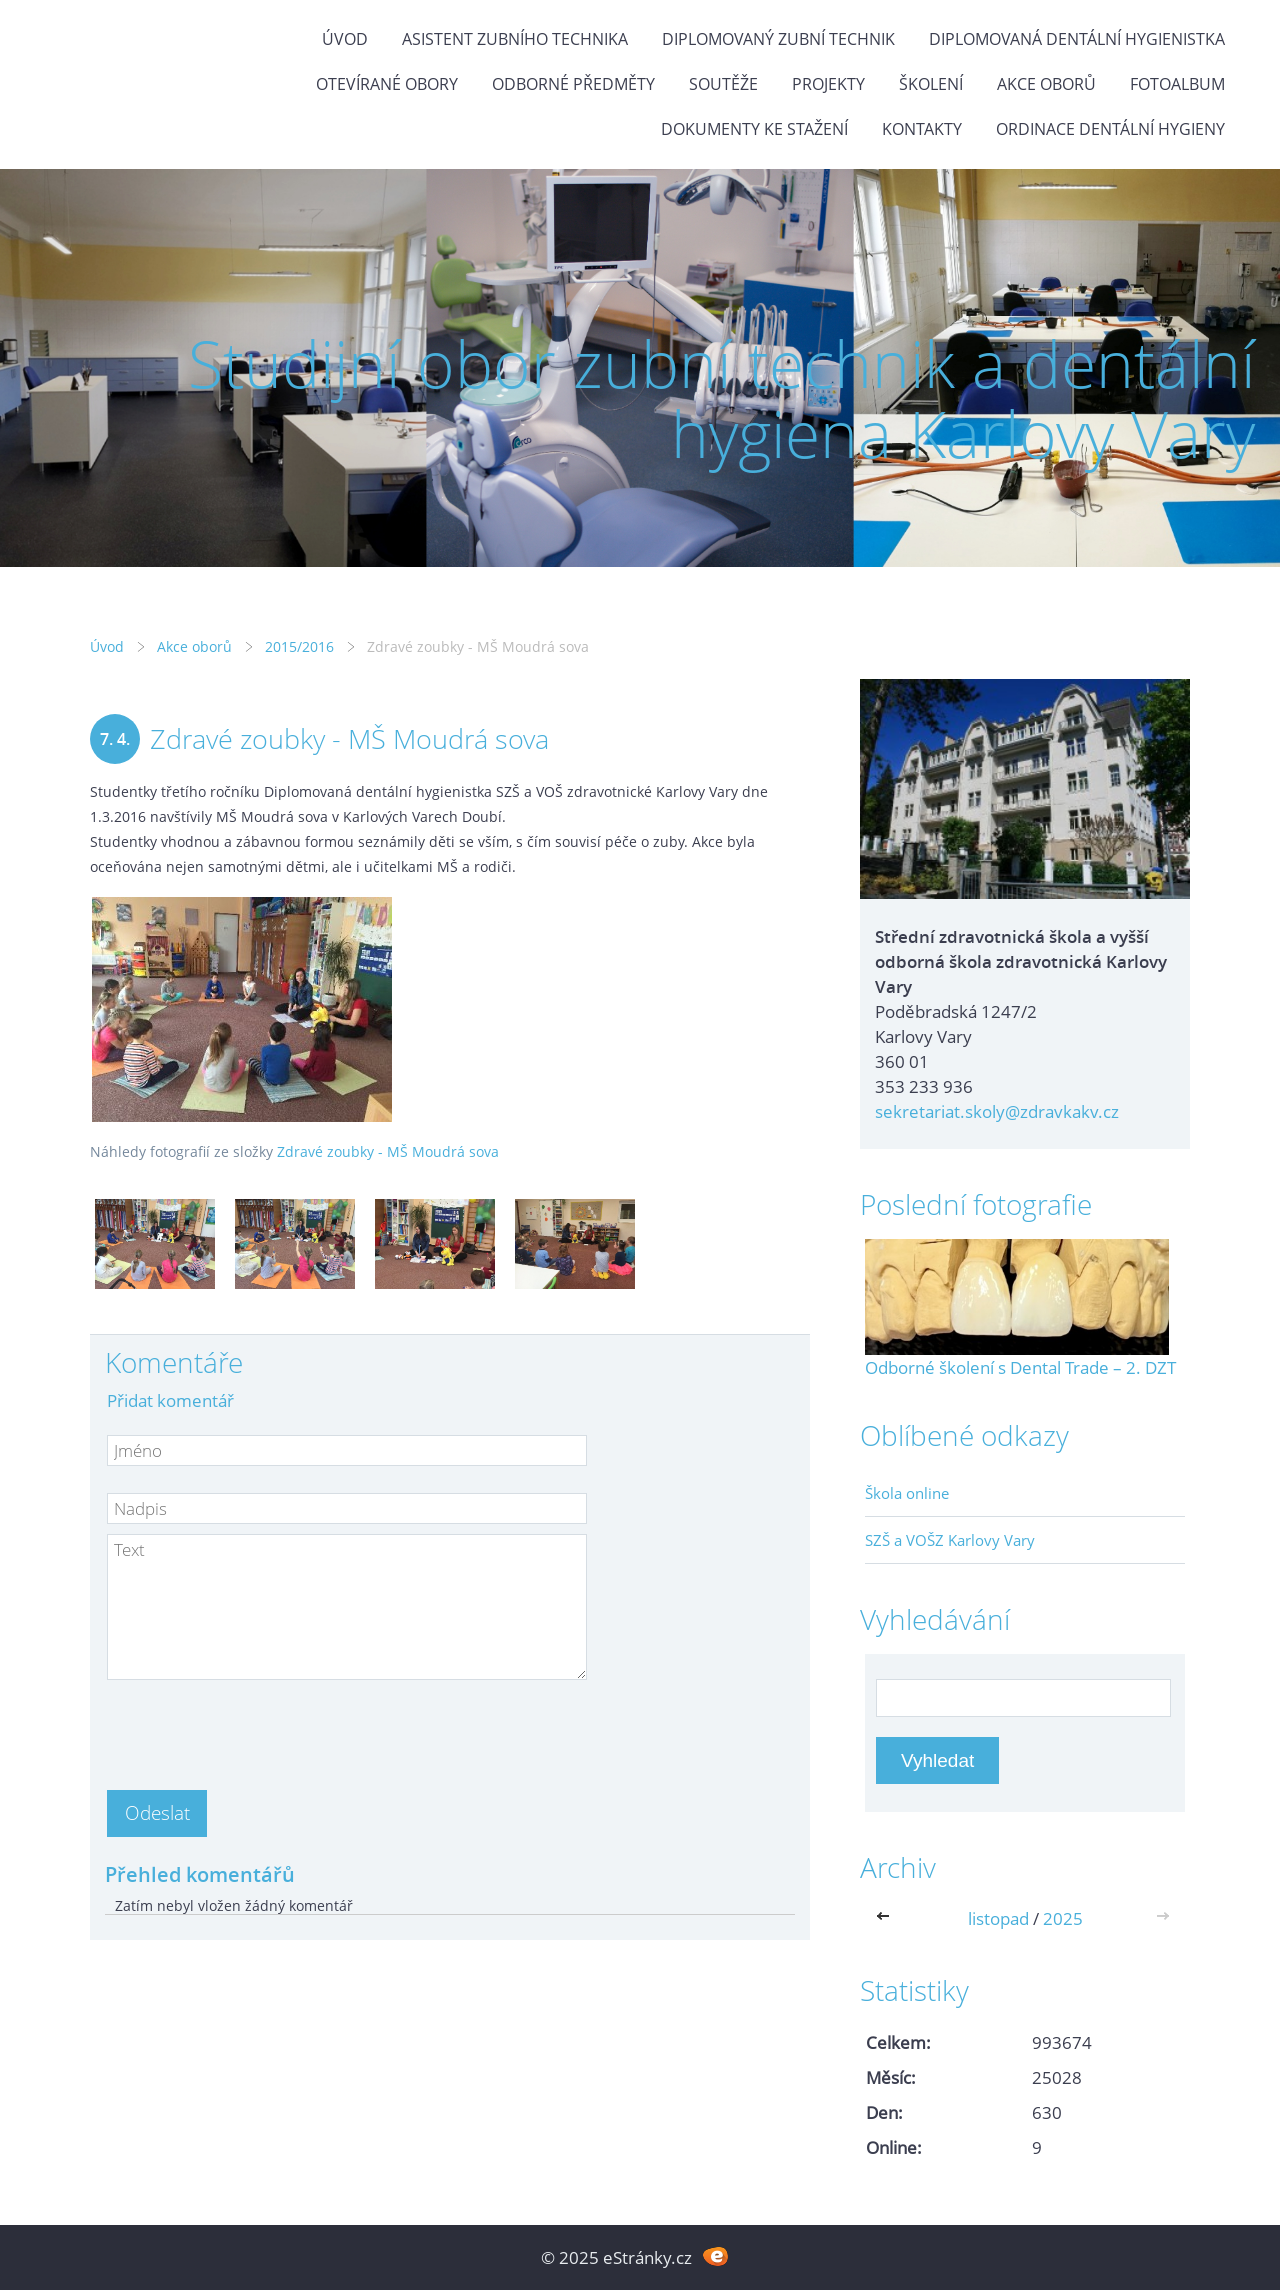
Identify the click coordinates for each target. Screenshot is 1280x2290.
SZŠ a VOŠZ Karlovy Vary (950, 1540)
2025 (1063, 1918)
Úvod (345, 39)
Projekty (828, 84)
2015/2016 (299, 646)
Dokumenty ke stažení (754, 129)
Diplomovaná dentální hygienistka (1077, 39)
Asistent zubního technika (515, 39)
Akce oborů (1046, 84)
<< (887, 1918)
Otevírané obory (387, 84)
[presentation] (259, 1729)
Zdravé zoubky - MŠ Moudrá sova (388, 1151)
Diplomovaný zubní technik (778, 39)
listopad (998, 1918)
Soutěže (723, 84)
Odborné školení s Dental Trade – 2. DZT (1020, 1367)
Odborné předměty (573, 84)
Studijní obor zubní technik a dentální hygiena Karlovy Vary (721, 398)
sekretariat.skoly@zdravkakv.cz (997, 1111)
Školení (931, 84)
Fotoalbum (1177, 84)
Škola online (907, 1493)
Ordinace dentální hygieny (1110, 129)
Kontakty (922, 129)
